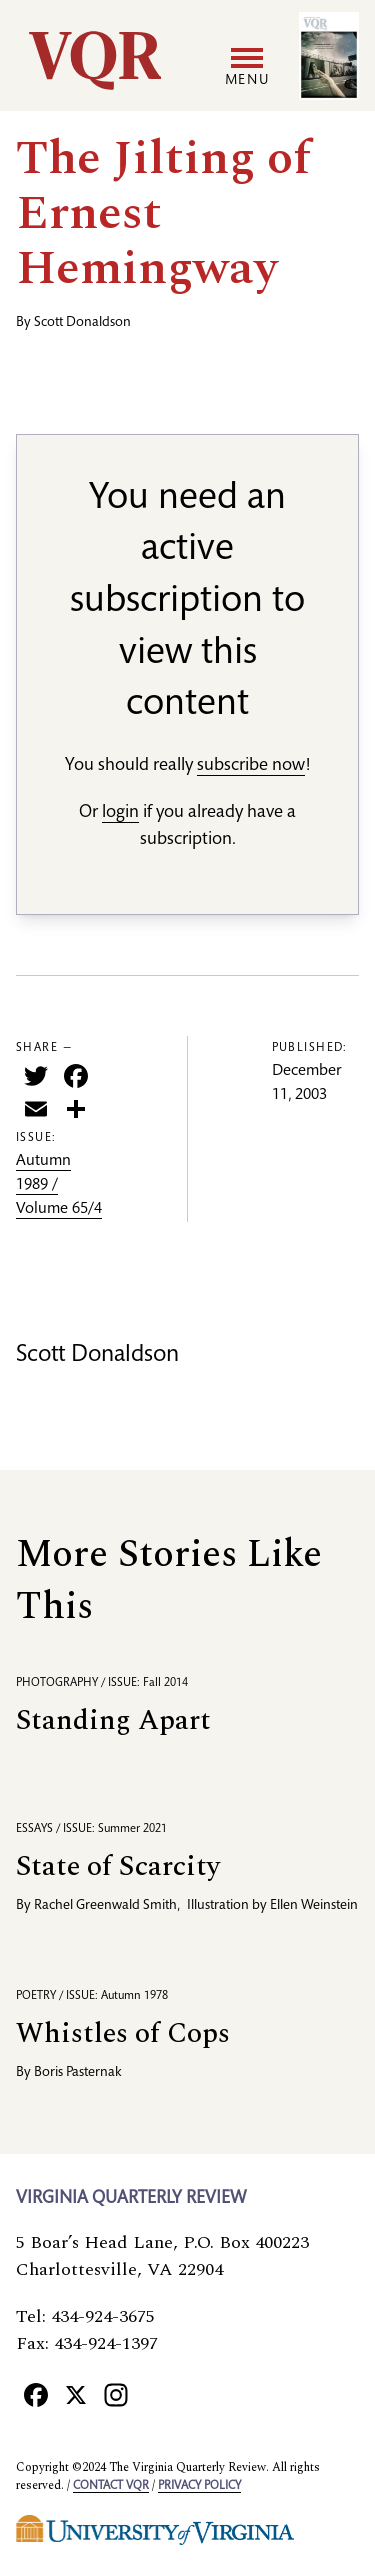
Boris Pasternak (78, 2073)
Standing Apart (113, 1720)
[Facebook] (36, 2394)
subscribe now (251, 766)
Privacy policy (199, 2486)
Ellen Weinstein (314, 1906)
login (120, 813)
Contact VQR (111, 2486)
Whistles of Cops (123, 2033)
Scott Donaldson (82, 323)
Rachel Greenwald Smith (105, 1906)
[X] (76, 2394)
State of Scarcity (118, 1866)
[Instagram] (116, 2394)
